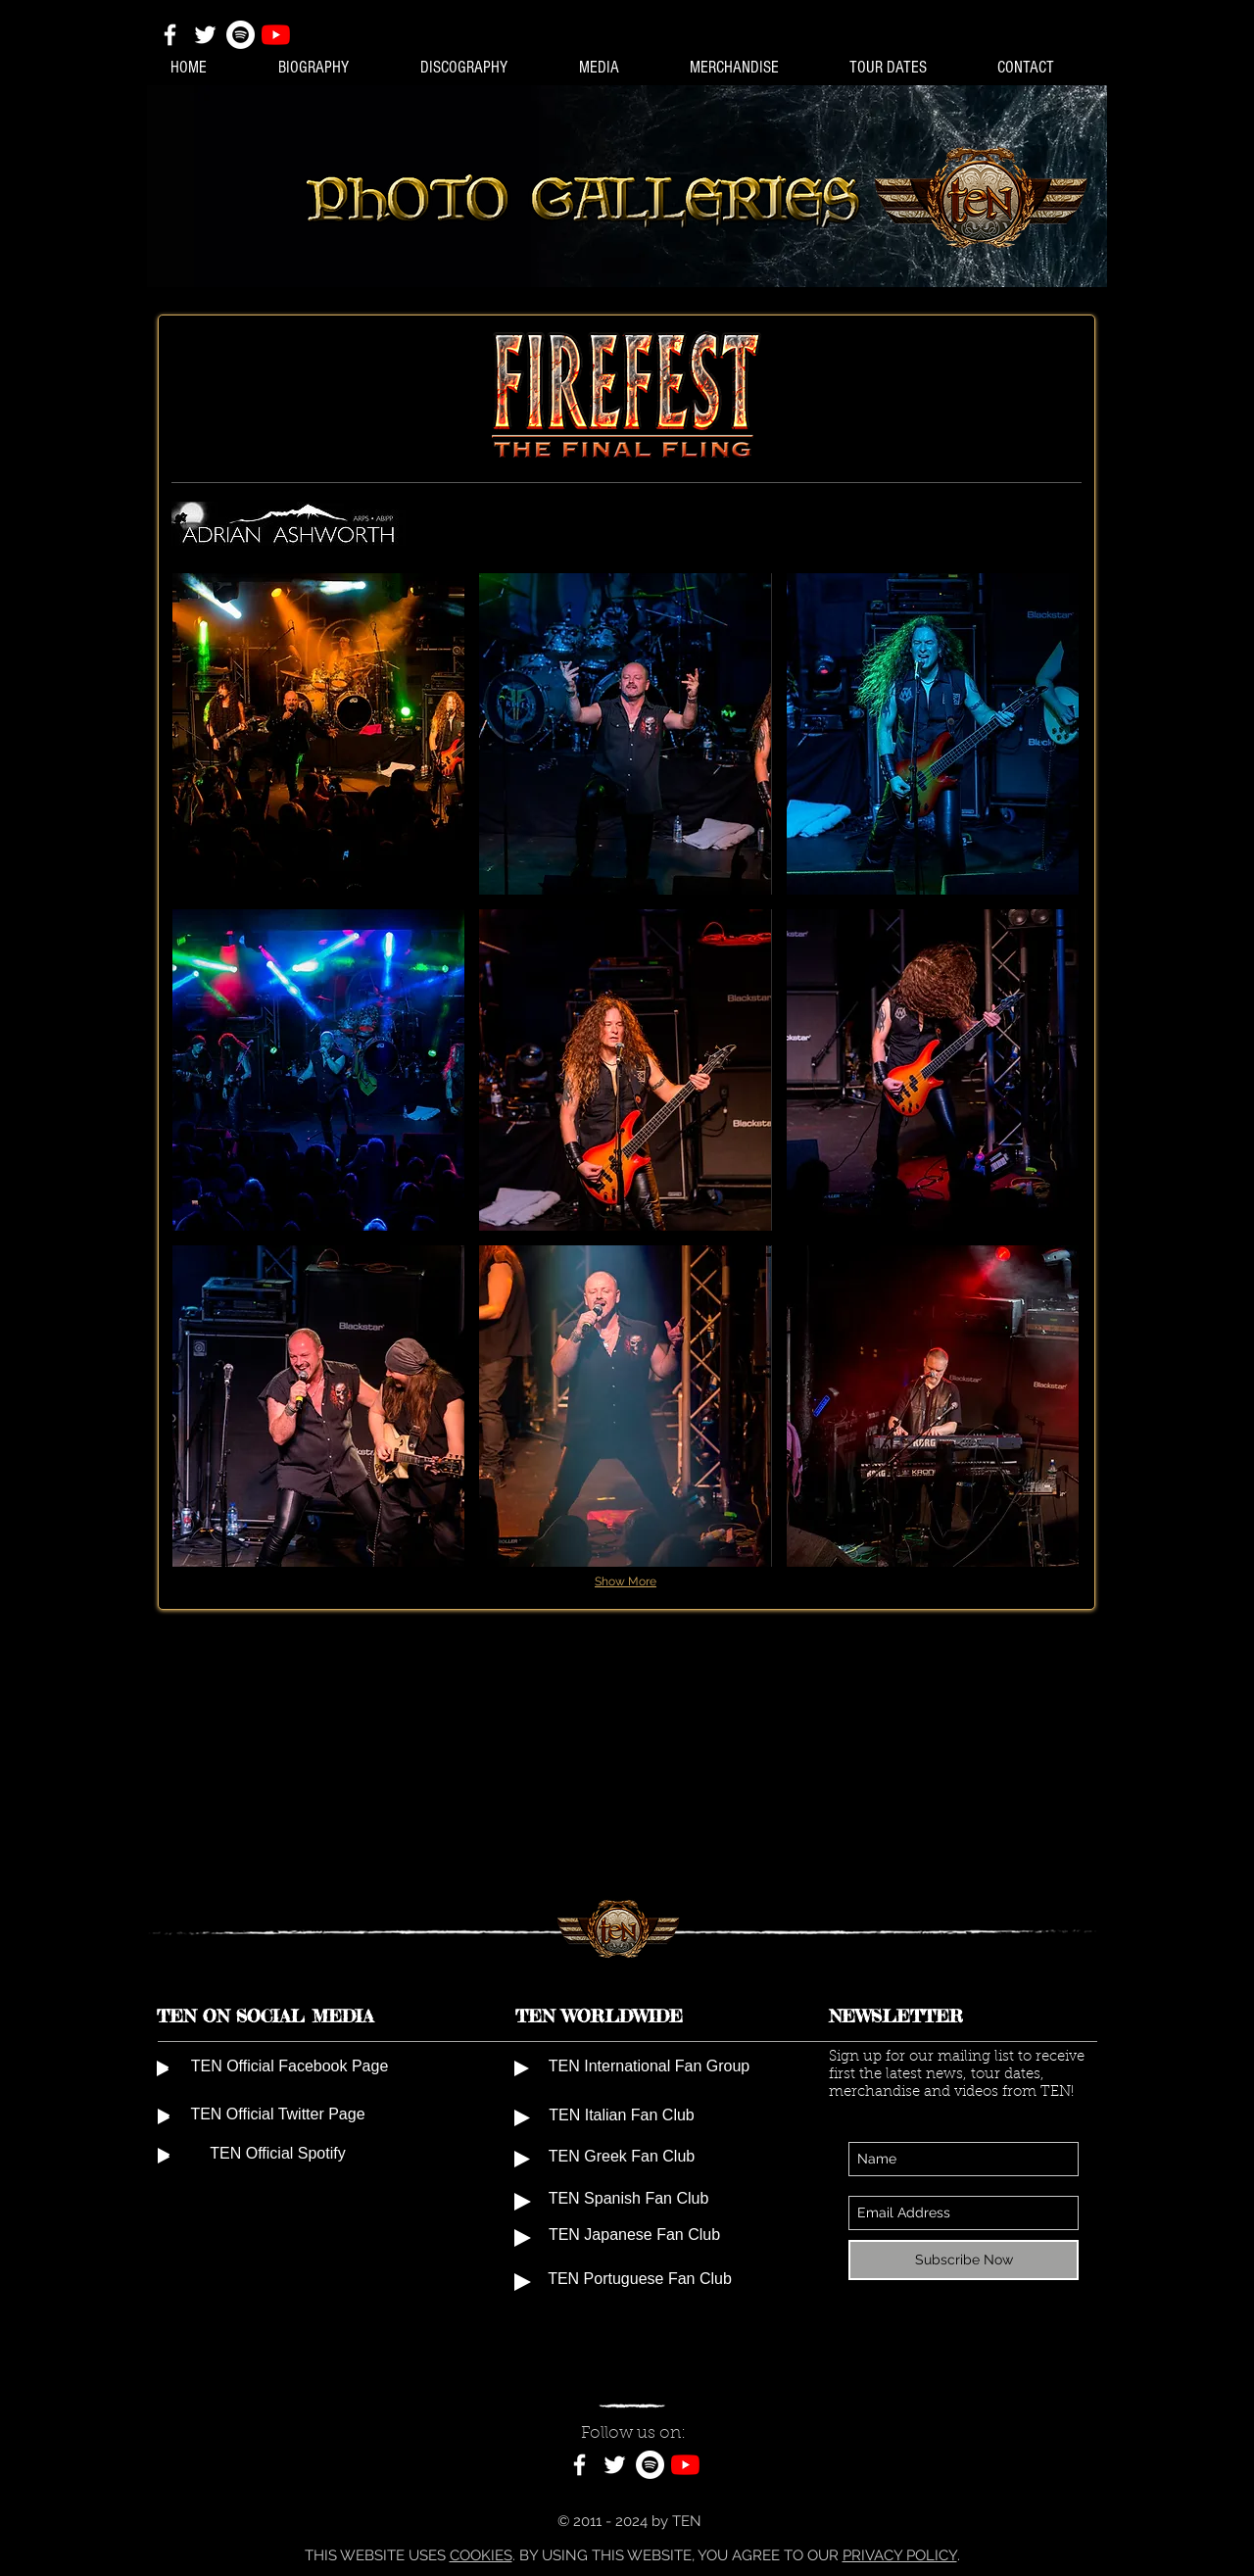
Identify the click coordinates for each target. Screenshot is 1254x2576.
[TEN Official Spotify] (277, 2155)
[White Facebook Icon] (170, 35)
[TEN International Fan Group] (649, 2068)
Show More (625, 1581)
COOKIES (481, 2555)
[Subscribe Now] (963, 2260)
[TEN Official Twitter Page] (277, 2116)
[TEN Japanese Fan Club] (634, 2237)
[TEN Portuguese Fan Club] (640, 2281)
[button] (318, 734)
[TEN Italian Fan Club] (621, 2117)
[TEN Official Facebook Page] (289, 2068)
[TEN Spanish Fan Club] (628, 2201)
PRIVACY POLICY (900, 2555)
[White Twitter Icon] (205, 35)
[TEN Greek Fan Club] (621, 2158)
